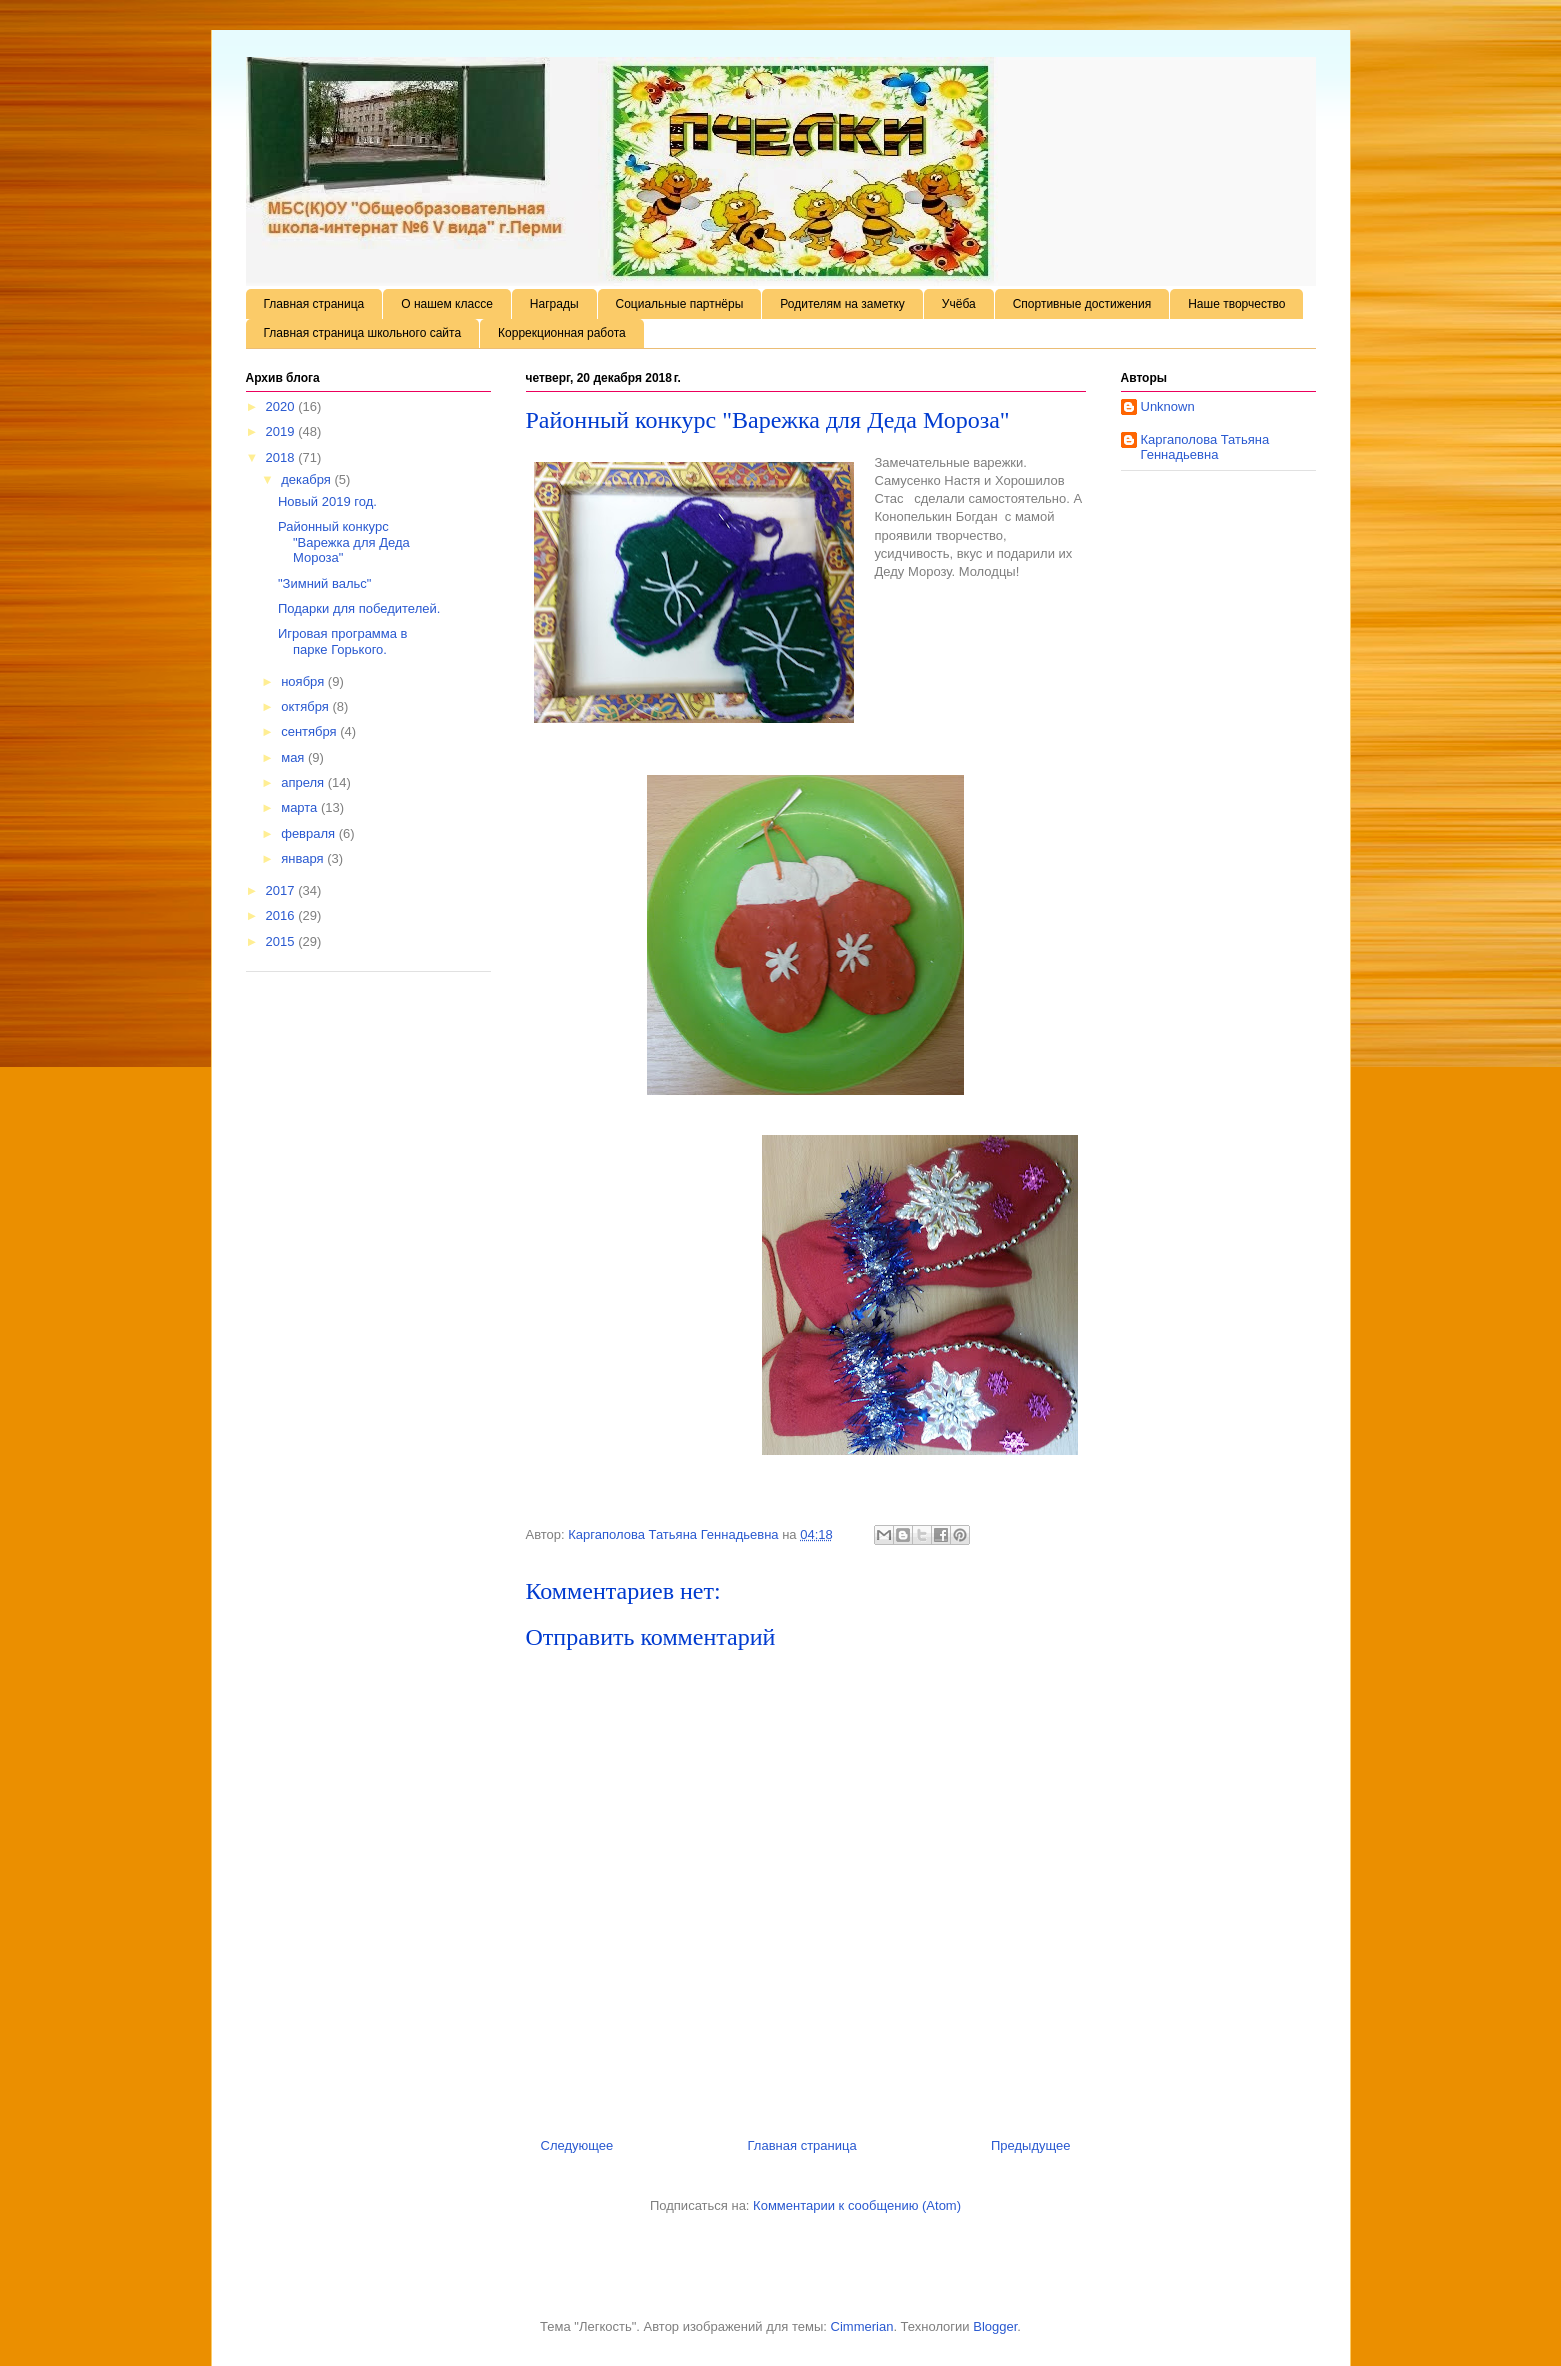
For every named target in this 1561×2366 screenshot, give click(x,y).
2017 (282, 890)
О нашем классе (447, 304)
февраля (310, 833)
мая (294, 757)
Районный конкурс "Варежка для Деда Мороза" (344, 542)
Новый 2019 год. (327, 501)
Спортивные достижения (1082, 304)
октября (306, 706)
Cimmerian (862, 2326)
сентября (310, 731)
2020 (282, 406)
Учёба (959, 304)
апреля (304, 782)
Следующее (577, 2145)
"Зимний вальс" (324, 583)
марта (301, 807)
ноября (304, 681)
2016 (282, 915)
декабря (307, 479)
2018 (282, 457)
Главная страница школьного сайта (363, 333)
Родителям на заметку (842, 304)
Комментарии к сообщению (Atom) (857, 2205)
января (304, 858)
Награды (554, 304)
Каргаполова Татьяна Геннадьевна (1205, 447)
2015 (282, 941)
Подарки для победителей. (359, 608)
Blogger (995, 2326)
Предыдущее (1031, 2145)
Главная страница (314, 304)
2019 (282, 431)
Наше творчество (1236, 304)
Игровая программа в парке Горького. (343, 641)
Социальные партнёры (680, 304)
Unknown (1168, 406)
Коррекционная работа (562, 333)
